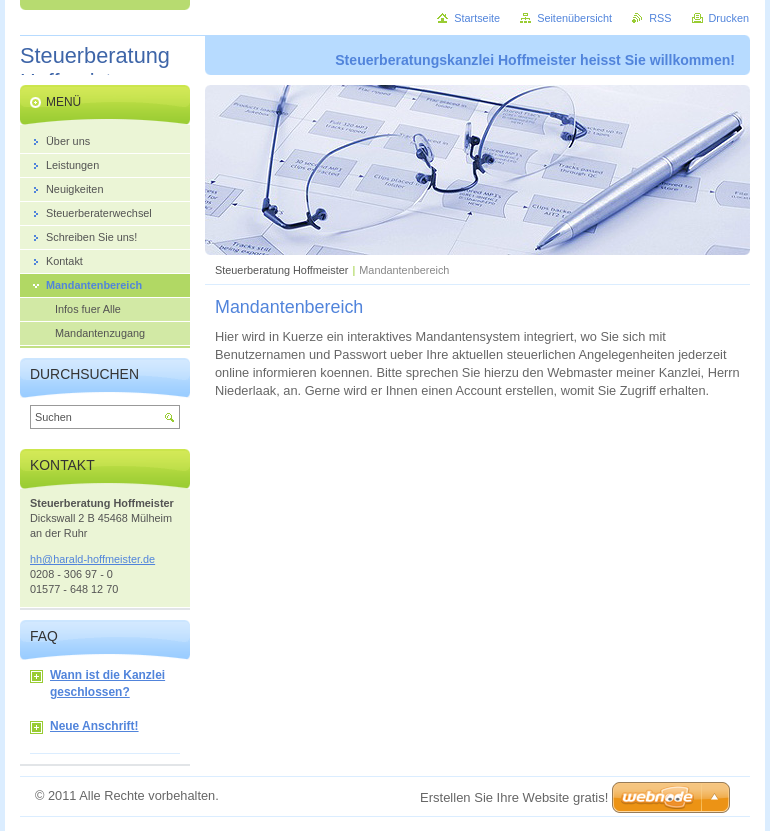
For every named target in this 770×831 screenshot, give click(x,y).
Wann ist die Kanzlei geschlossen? (97, 683)
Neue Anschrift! (84, 726)
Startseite (477, 18)
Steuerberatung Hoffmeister (281, 270)
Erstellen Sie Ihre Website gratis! (514, 797)
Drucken (729, 18)
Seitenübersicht (574, 18)
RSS (660, 18)
